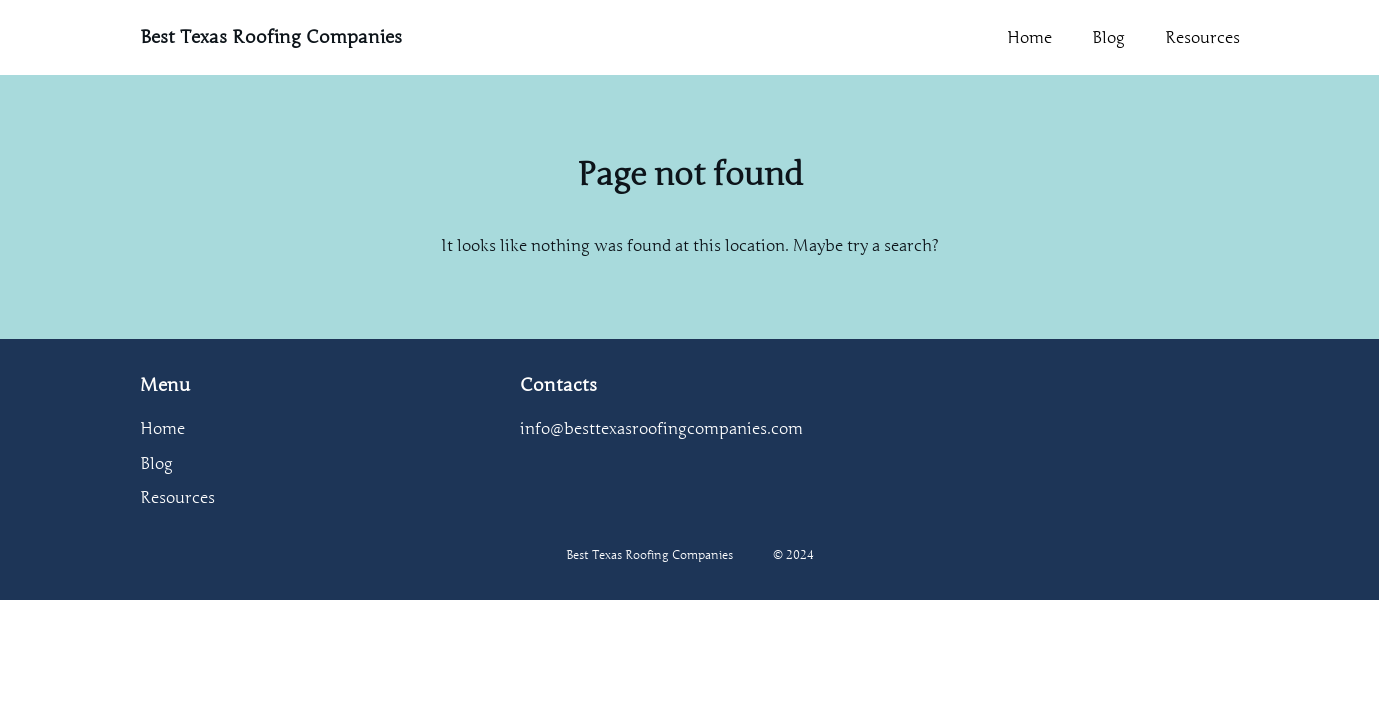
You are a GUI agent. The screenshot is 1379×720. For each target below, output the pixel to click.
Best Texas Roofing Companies (271, 37)
